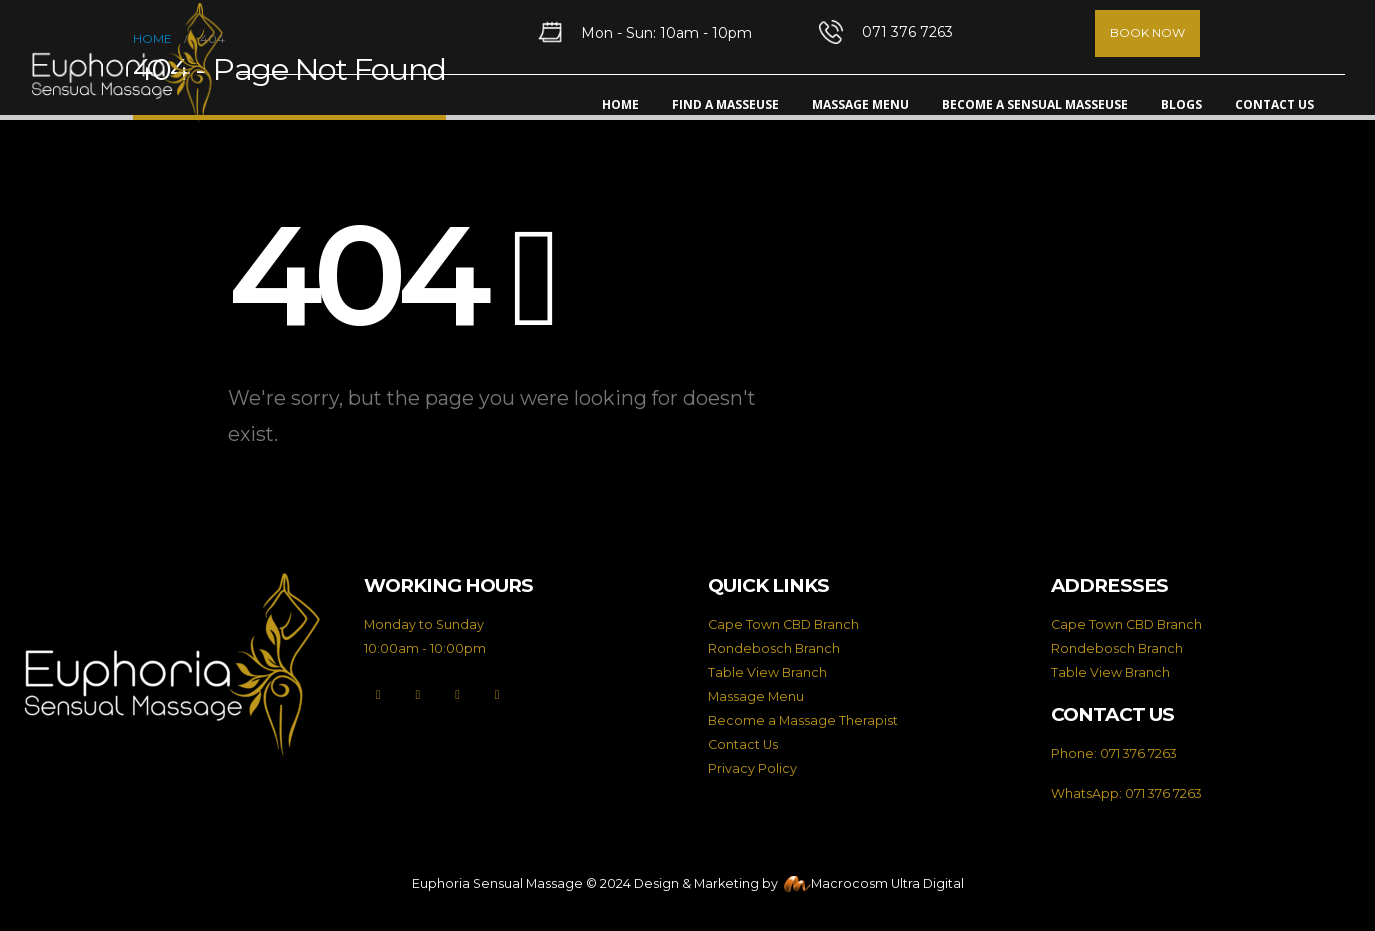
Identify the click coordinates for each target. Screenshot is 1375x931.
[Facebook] (378, 695)
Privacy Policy (752, 768)
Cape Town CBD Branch (783, 624)
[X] (417, 695)
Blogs (1181, 104)
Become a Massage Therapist (803, 720)
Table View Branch (767, 672)
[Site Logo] (127, 62)
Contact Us (1274, 104)
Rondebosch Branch (774, 648)
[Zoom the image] (172, 583)
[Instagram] (457, 695)
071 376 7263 (1138, 753)
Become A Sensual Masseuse (1035, 104)
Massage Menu (860, 104)
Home (620, 104)
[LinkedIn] (496, 695)
